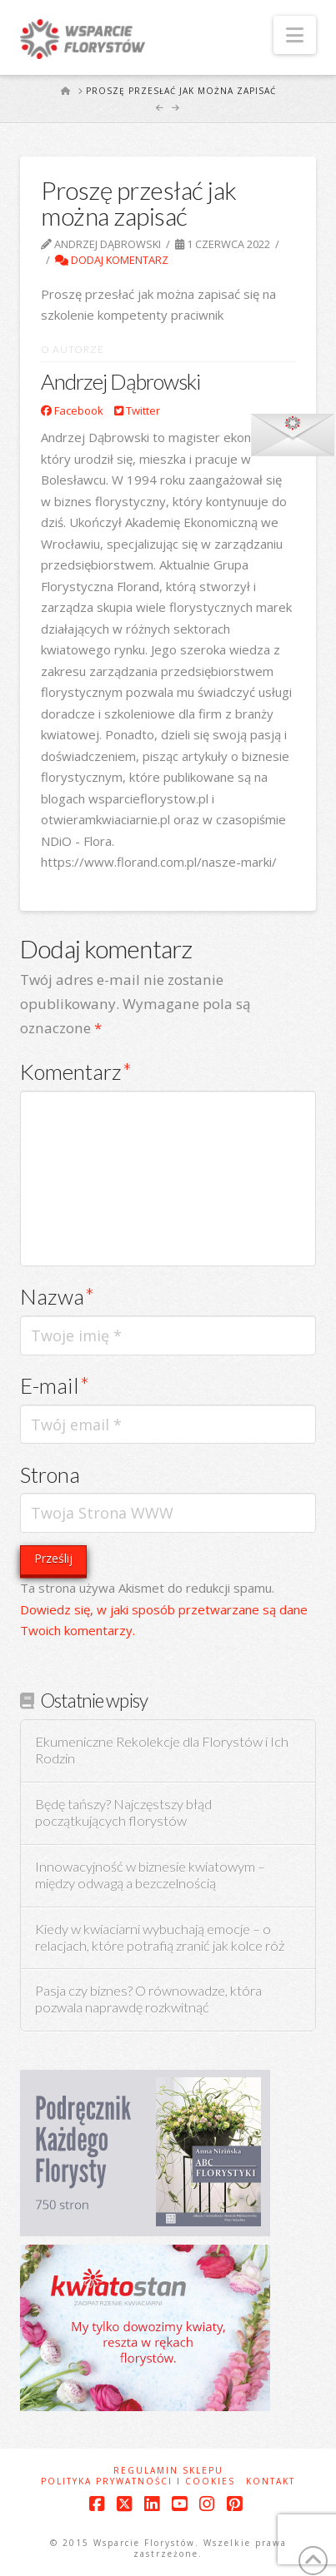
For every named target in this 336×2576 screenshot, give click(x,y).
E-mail (54, 1385)
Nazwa (57, 1296)
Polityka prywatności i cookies (138, 2481)
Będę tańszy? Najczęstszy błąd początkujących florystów (123, 1813)
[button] (294, 35)
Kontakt (270, 2481)
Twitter (137, 410)
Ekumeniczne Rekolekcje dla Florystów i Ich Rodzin (161, 1750)
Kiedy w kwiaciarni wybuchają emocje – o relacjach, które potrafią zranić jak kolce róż (159, 1938)
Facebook (72, 410)
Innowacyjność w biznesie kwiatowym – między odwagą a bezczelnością (150, 1875)
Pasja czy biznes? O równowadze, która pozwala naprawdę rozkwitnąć (148, 1999)
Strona (50, 1474)
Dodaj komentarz (111, 259)
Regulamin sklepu (168, 2470)
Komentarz (76, 1071)
